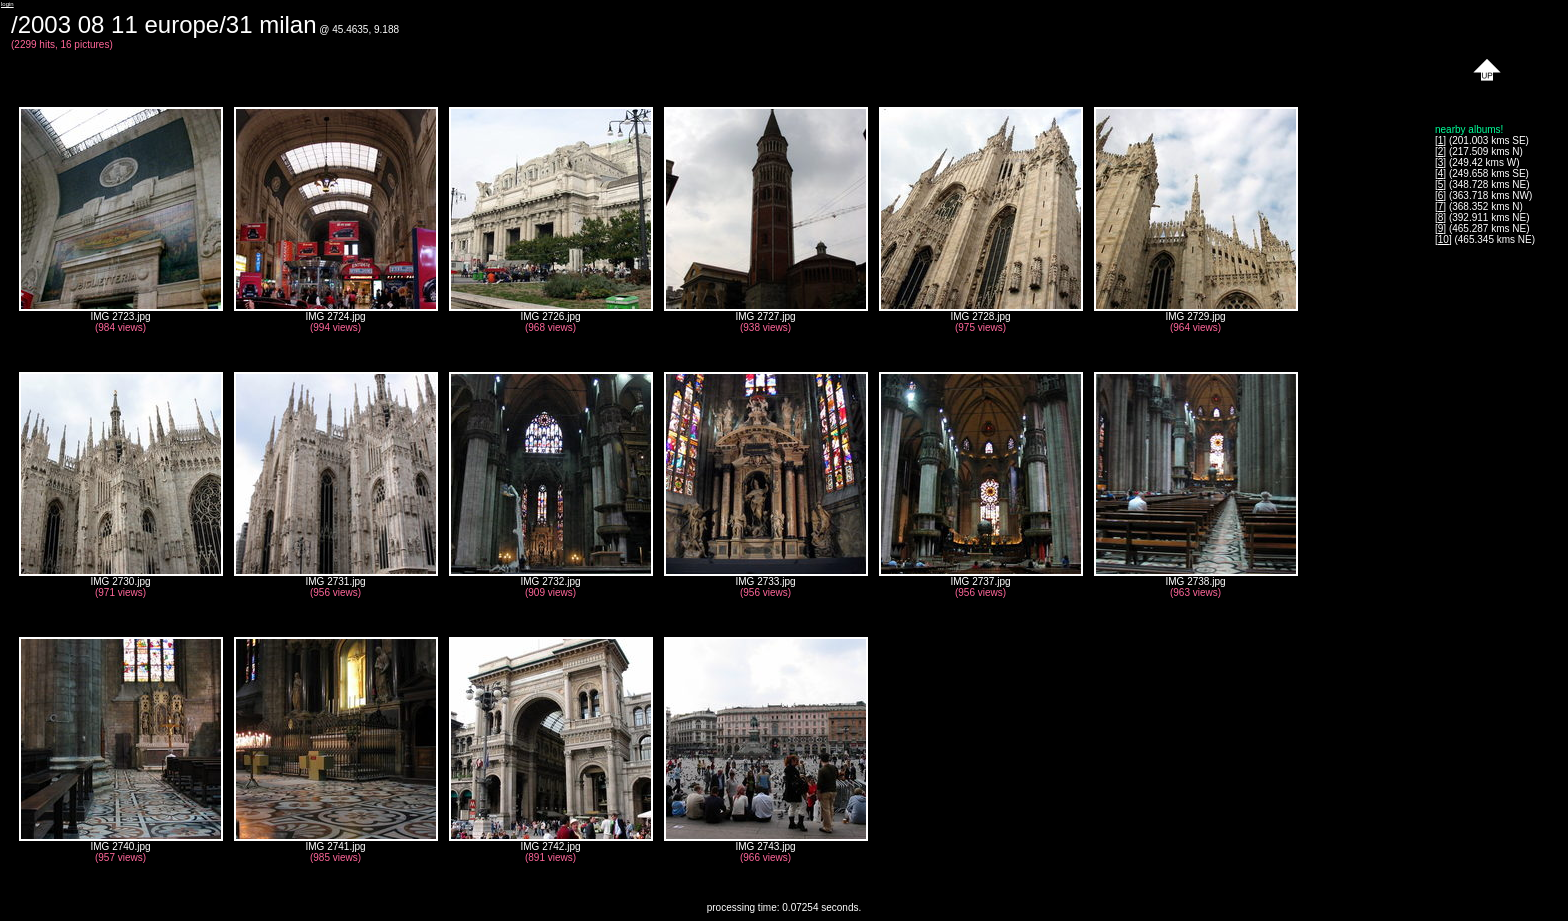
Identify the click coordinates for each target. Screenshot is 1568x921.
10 (1443, 239)
